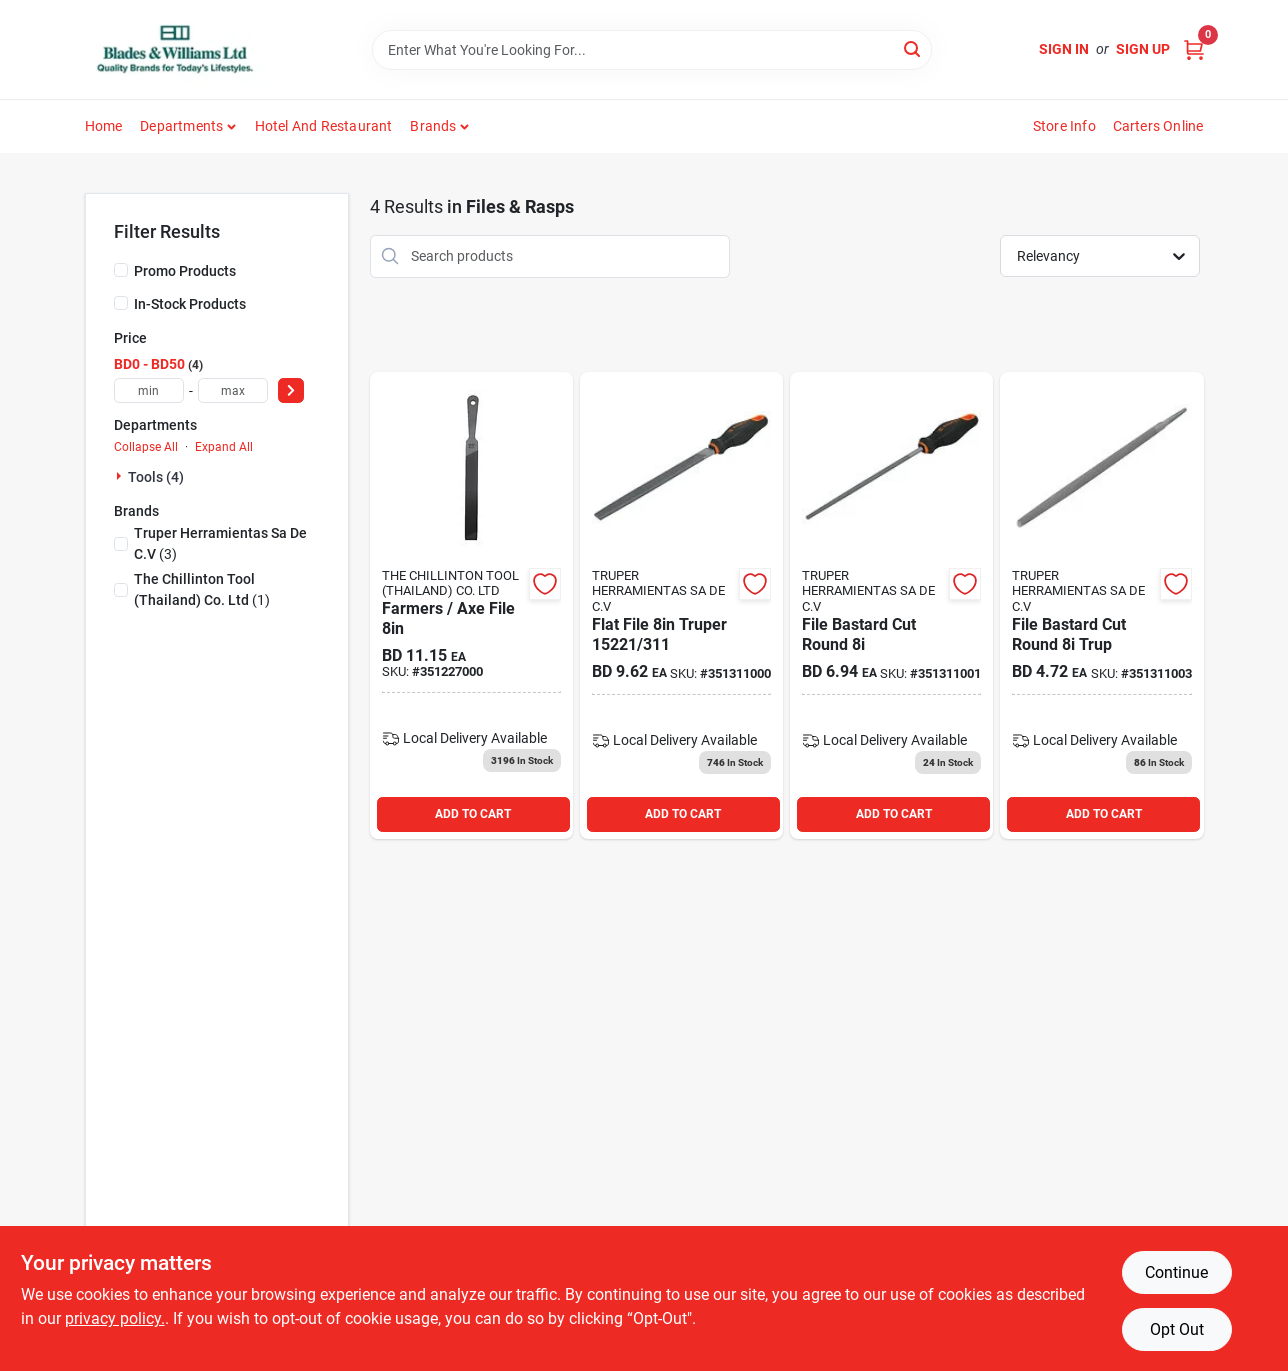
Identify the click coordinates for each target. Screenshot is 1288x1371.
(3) (220, 543)
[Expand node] (121, 476)
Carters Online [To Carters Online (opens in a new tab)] (1158, 126)
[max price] (233, 390)
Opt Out (1177, 1329)
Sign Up (1143, 49)
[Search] (913, 48)
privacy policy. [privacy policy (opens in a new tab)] (115, 1318)
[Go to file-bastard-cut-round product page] (891, 605)
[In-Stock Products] (121, 303)
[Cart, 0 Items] (1194, 49)
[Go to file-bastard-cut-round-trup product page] (1101, 605)
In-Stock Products (190, 304)
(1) (202, 589)
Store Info (1064, 126)
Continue (1176, 1272)
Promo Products (185, 271)
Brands (433, 126)
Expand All (224, 447)
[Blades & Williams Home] (175, 49)
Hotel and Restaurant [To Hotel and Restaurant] (324, 126)
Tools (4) (156, 477)
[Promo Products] (121, 270)
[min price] (149, 390)
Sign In (1064, 49)
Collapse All (146, 447)
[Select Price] (291, 390)
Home (104, 126)
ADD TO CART (473, 814)
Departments (181, 126)
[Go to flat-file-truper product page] (681, 605)
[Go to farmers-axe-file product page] (471, 605)
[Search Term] (652, 50)
